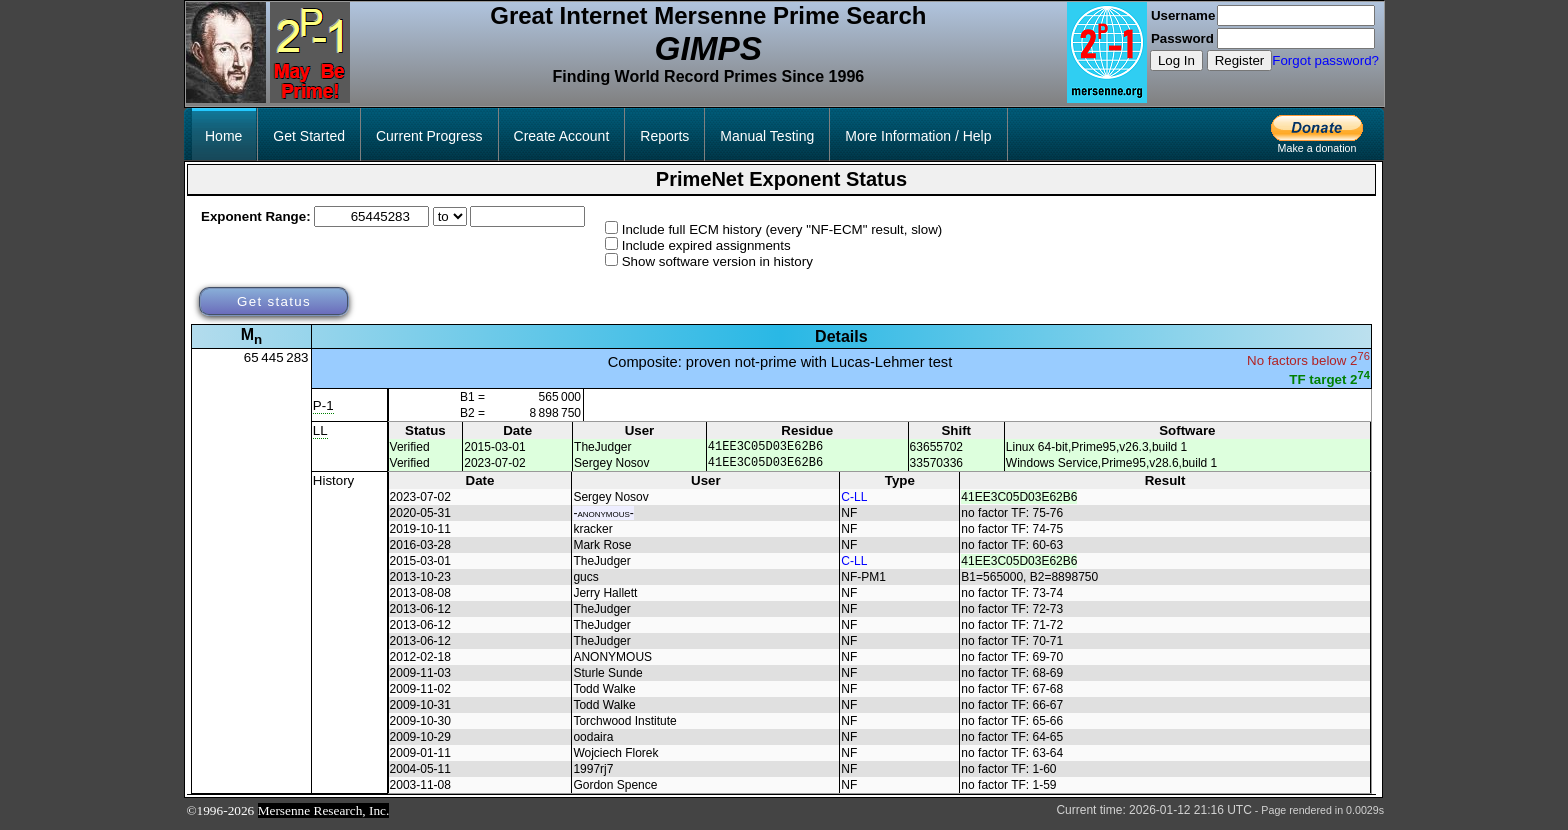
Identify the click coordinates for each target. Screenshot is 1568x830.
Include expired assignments (706, 245)
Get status (274, 301)
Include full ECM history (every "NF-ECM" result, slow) (782, 229)
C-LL (854, 503)
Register (1240, 60)
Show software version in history (717, 261)
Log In (1176, 60)
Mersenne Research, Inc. (324, 816)
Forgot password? (1325, 60)
